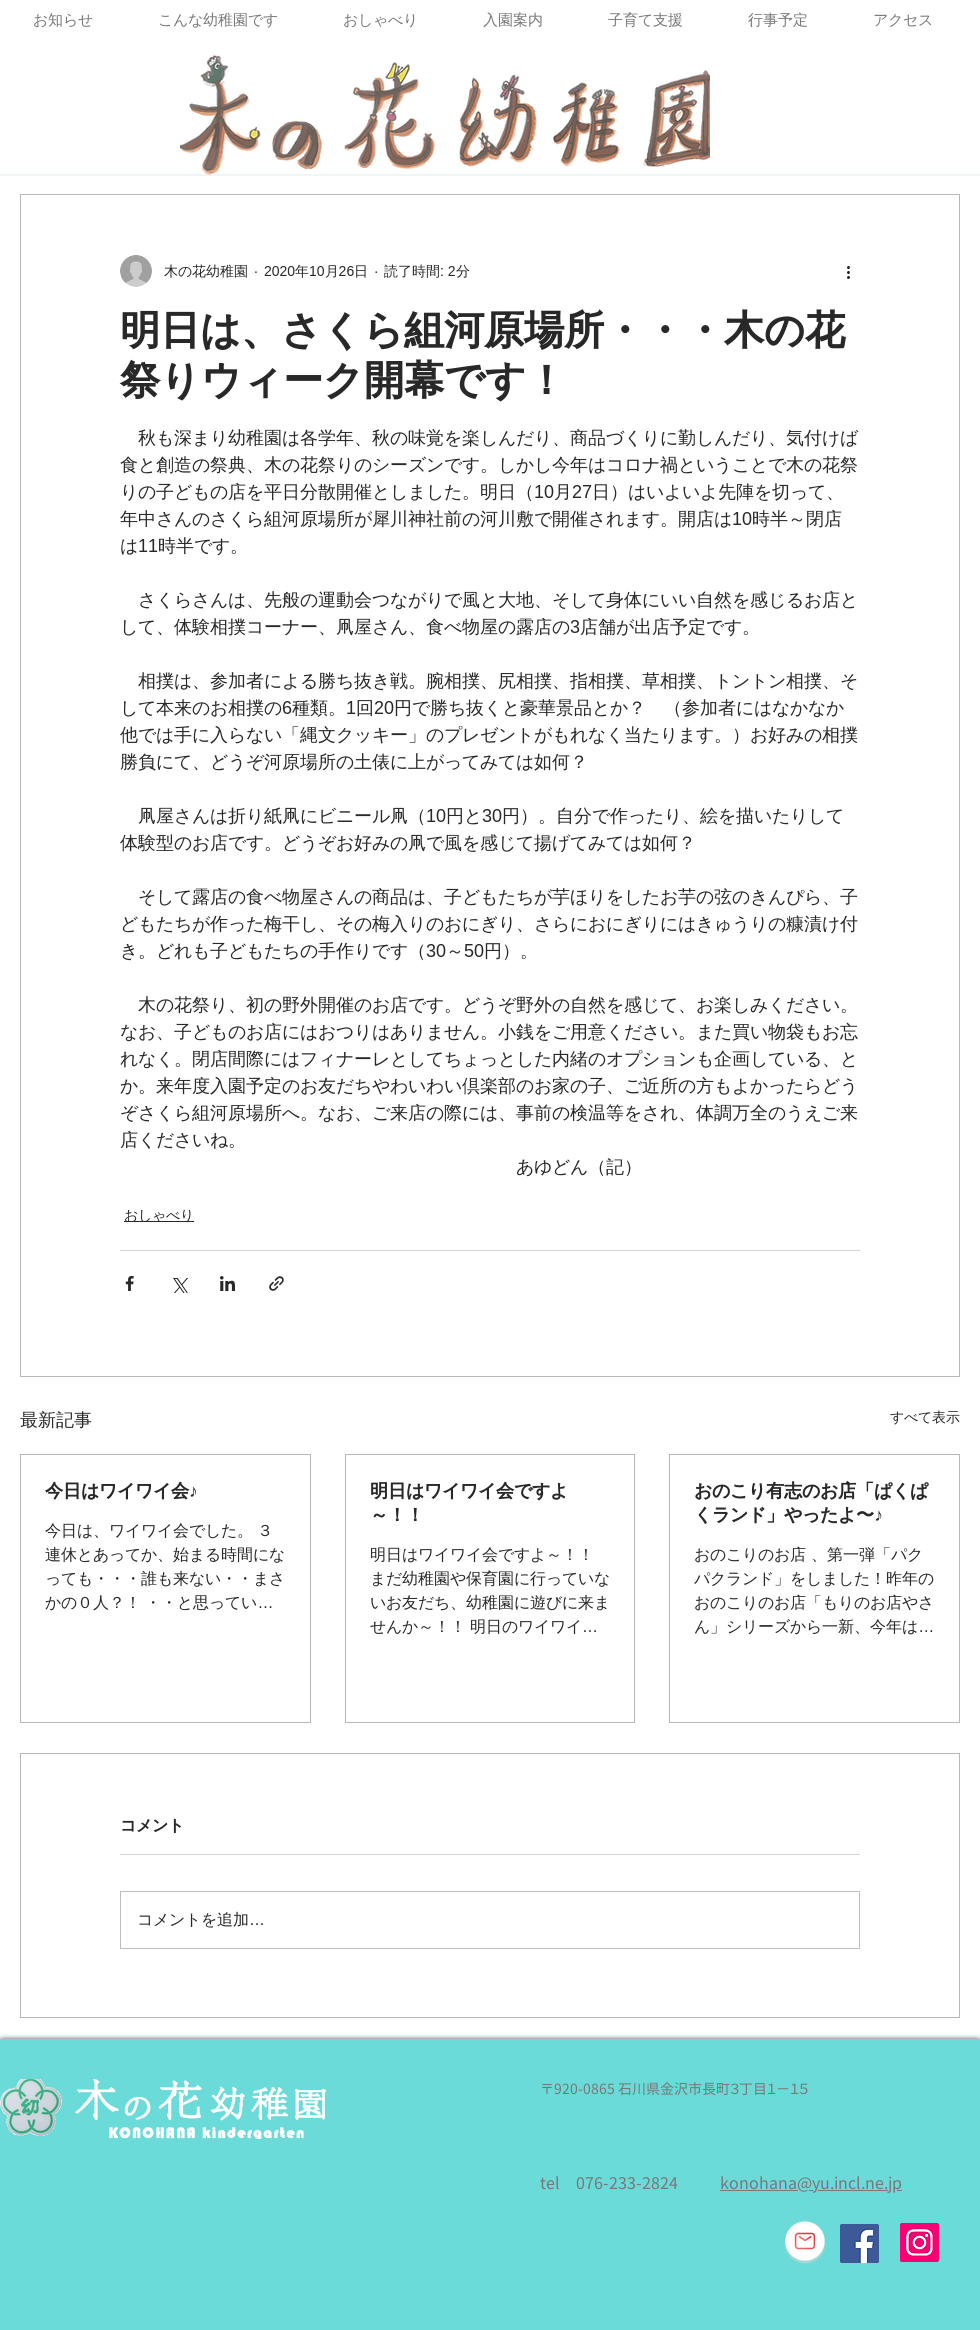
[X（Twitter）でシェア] (178, 1283)
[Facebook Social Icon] (859, 2243)
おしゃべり (159, 1215)
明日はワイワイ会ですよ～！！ (469, 1503)
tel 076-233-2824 (609, 2183)
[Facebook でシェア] (129, 1283)
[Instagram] (919, 2242)
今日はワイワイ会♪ (121, 1491)
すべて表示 (925, 1417)
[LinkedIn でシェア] (227, 1283)
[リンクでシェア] (276, 1283)
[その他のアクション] (848, 271)
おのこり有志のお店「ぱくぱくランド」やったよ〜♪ (811, 1503)
